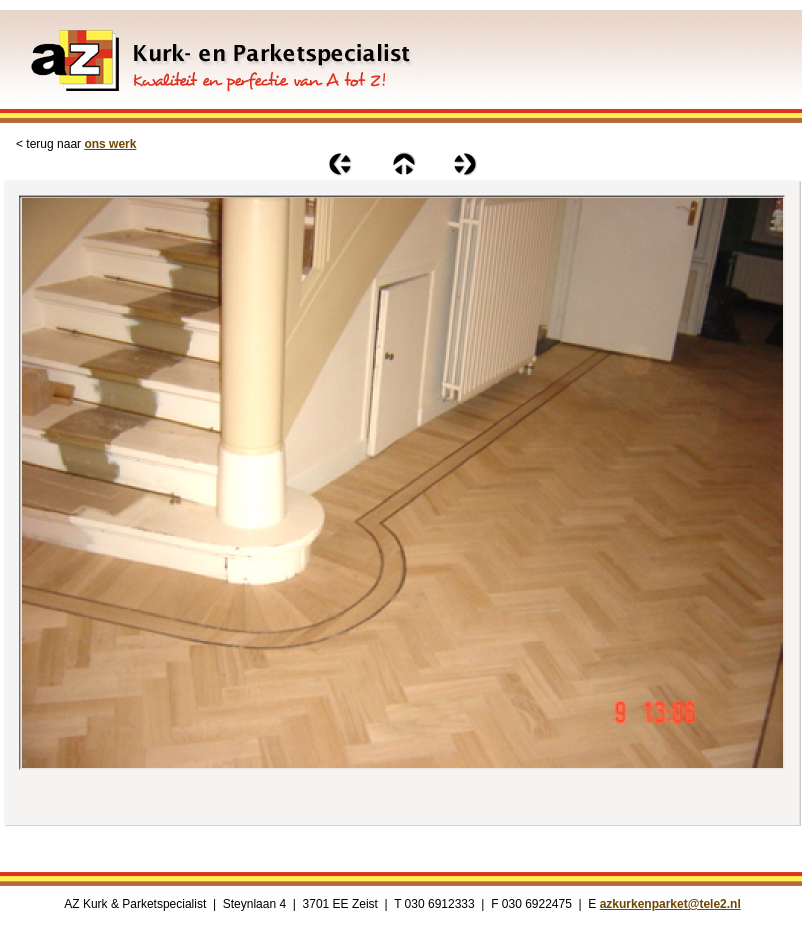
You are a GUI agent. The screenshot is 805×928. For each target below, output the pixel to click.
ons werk (110, 144)
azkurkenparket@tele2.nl (670, 904)
